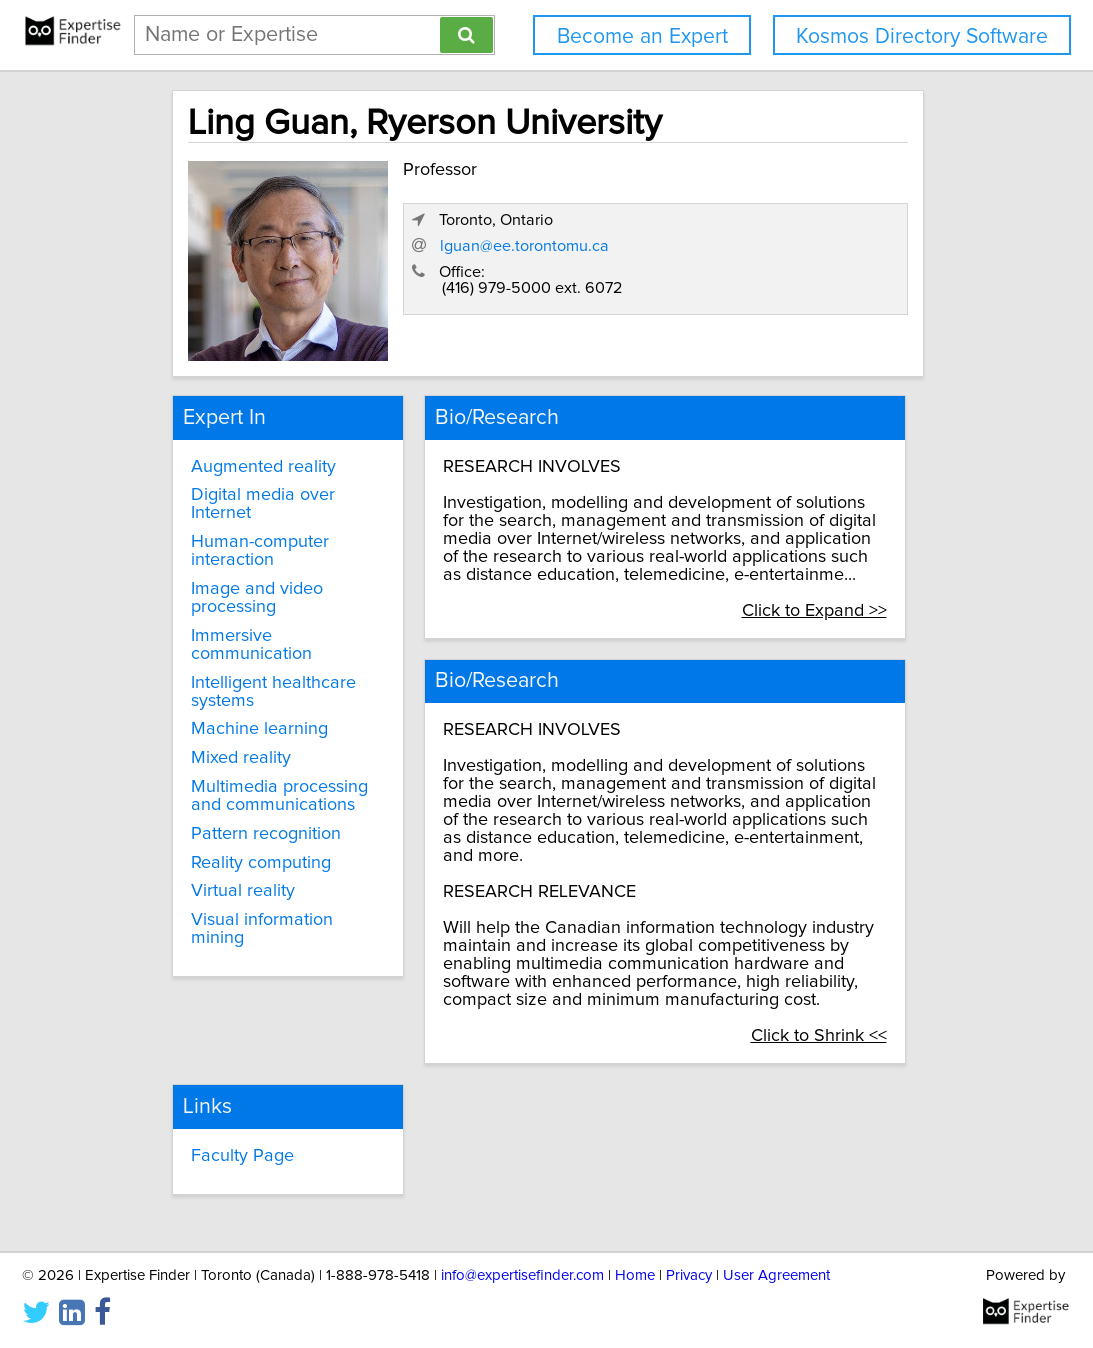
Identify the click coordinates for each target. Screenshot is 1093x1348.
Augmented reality (255, 449)
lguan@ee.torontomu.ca (723, 279)
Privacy (689, 1275)
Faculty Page (234, 1111)
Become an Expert (642, 36)
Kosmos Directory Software (922, 36)
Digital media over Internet (255, 487)
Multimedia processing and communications (271, 779)
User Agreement (776, 1275)
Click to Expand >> (837, 593)
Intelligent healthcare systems (265, 674)
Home (635, 1275)
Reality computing (253, 845)
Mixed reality (233, 741)
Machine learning (251, 712)
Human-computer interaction (252, 534)
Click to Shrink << (842, 996)
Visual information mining (254, 912)
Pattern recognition (258, 816)
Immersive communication (243, 627)
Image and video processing (249, 581)
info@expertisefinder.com (522, 1275)
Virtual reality (235, 874)
